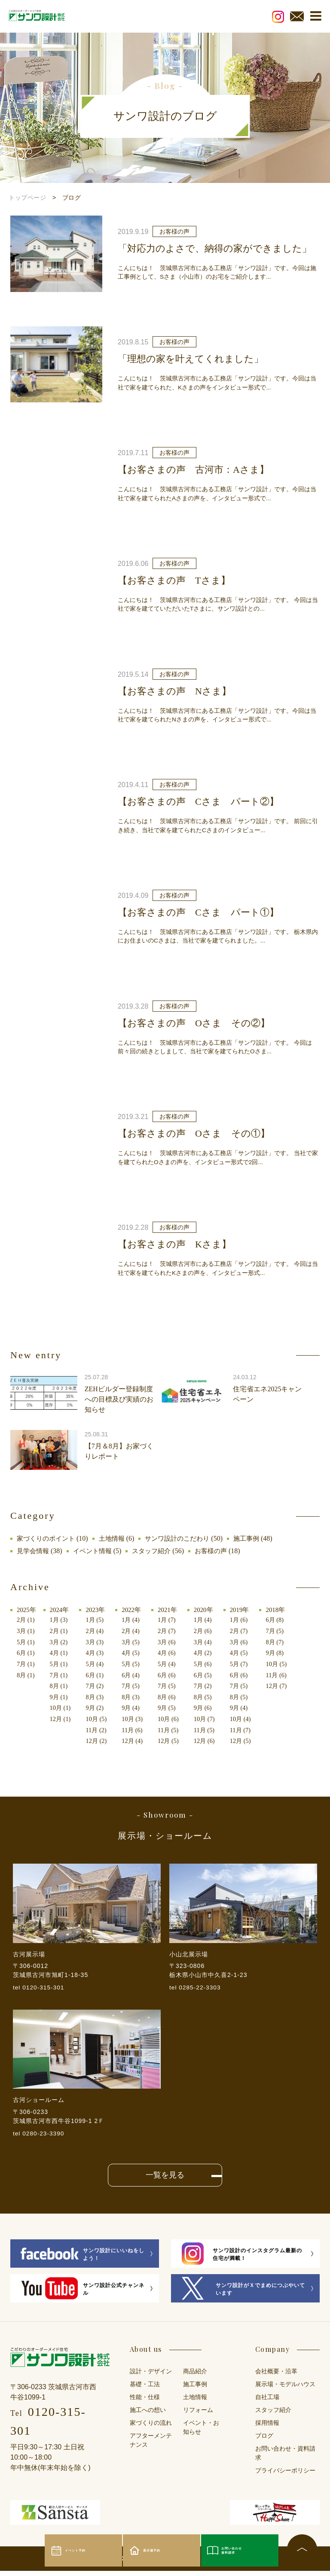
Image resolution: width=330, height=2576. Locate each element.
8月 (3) (97, 1696)
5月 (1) (26, 1641)
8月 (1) (26, 1674)
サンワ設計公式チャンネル (82, 2294)
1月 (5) (97, 1619)
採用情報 (267, 2428)
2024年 (61, 1609)
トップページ (27, 197)
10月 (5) (99, 1718)
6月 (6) (171, 1674)
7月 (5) (134, 1685)
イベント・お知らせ (201, 2432)
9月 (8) (282, 1652)
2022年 (135, 1609)
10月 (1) (62, 1707)
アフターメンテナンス (151, 2445)
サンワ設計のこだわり (184, 1538)
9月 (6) (208, 1707)
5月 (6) (208, 1663)
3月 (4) (208, 1641)
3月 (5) (134, 1641)
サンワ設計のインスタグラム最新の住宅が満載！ (242, 2259)
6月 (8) (282, 1619)
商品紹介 (195, 2376)
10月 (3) (136, 1718)
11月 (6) (136, 1729)
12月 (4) (136, 1740)
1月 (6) (245, 1619)
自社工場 (267, 2402)
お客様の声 (219, 1550)
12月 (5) (173, 1740)
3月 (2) (60, 1641)
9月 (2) (97, 1707)
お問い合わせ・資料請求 (285, 2458)
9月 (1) (60, 1696)
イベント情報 (95, 1550)
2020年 (209, 1609)
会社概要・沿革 (276, 2376)
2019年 (246, 1609)
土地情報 (116, 1538)
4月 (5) (134, 1652)
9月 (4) (134, 1707)
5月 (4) (97, 1663)
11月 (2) (99, 1729)
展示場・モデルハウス (285, 2389)
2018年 (283, 1609)
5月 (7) (245, 1663)
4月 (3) (97, 1652)
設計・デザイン (151, 2376)
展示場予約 (157, 2550)
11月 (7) (247, 1729)
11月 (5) (173, 1729)
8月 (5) (208, 1696)
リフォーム (198, 2415)
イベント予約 (83, 2550)
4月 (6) (171, 1652)
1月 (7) (171, 1619)
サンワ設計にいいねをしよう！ (82, 2259)
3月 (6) (171, 1641)
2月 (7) (171, 1630)
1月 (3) (60, 1619)
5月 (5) (134, 1663)
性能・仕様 (145, 2402)
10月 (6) (173, 1718)
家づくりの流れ (151, 2428)
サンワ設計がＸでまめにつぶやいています (243, 2293)
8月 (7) (282, 1641)
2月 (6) (208, 1630)
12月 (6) (210, 1740)
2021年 (172, 1609)
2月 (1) (26, 1619)
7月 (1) (26, 1663)
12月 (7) (284, 1685)
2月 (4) (97, 1630)
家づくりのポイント (48, 1538)
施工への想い (148, 2415)
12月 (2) (99, 1740)
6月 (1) (26, 1652)
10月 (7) (210, 1718)
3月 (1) (26, 1630)
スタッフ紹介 (157, 1550)
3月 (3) (97, 1641)
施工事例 (257, 1538)
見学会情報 (34, 1550)
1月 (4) (134, 1619)
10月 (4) (247, 1718)
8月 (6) (171, 1696)
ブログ (264, 2441)
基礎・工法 (145, 2389)
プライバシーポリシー (285, 2476)
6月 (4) (134, 1674)
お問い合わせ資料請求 (239, 2550)
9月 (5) (171, 1707)
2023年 (98, 1609)
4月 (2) (208, 1652)
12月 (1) (62, 1718)
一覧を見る (165, 2180)
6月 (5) (208, 1674)
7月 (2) (97, 1685)
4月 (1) (60, 1652)
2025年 (27, 1609)
